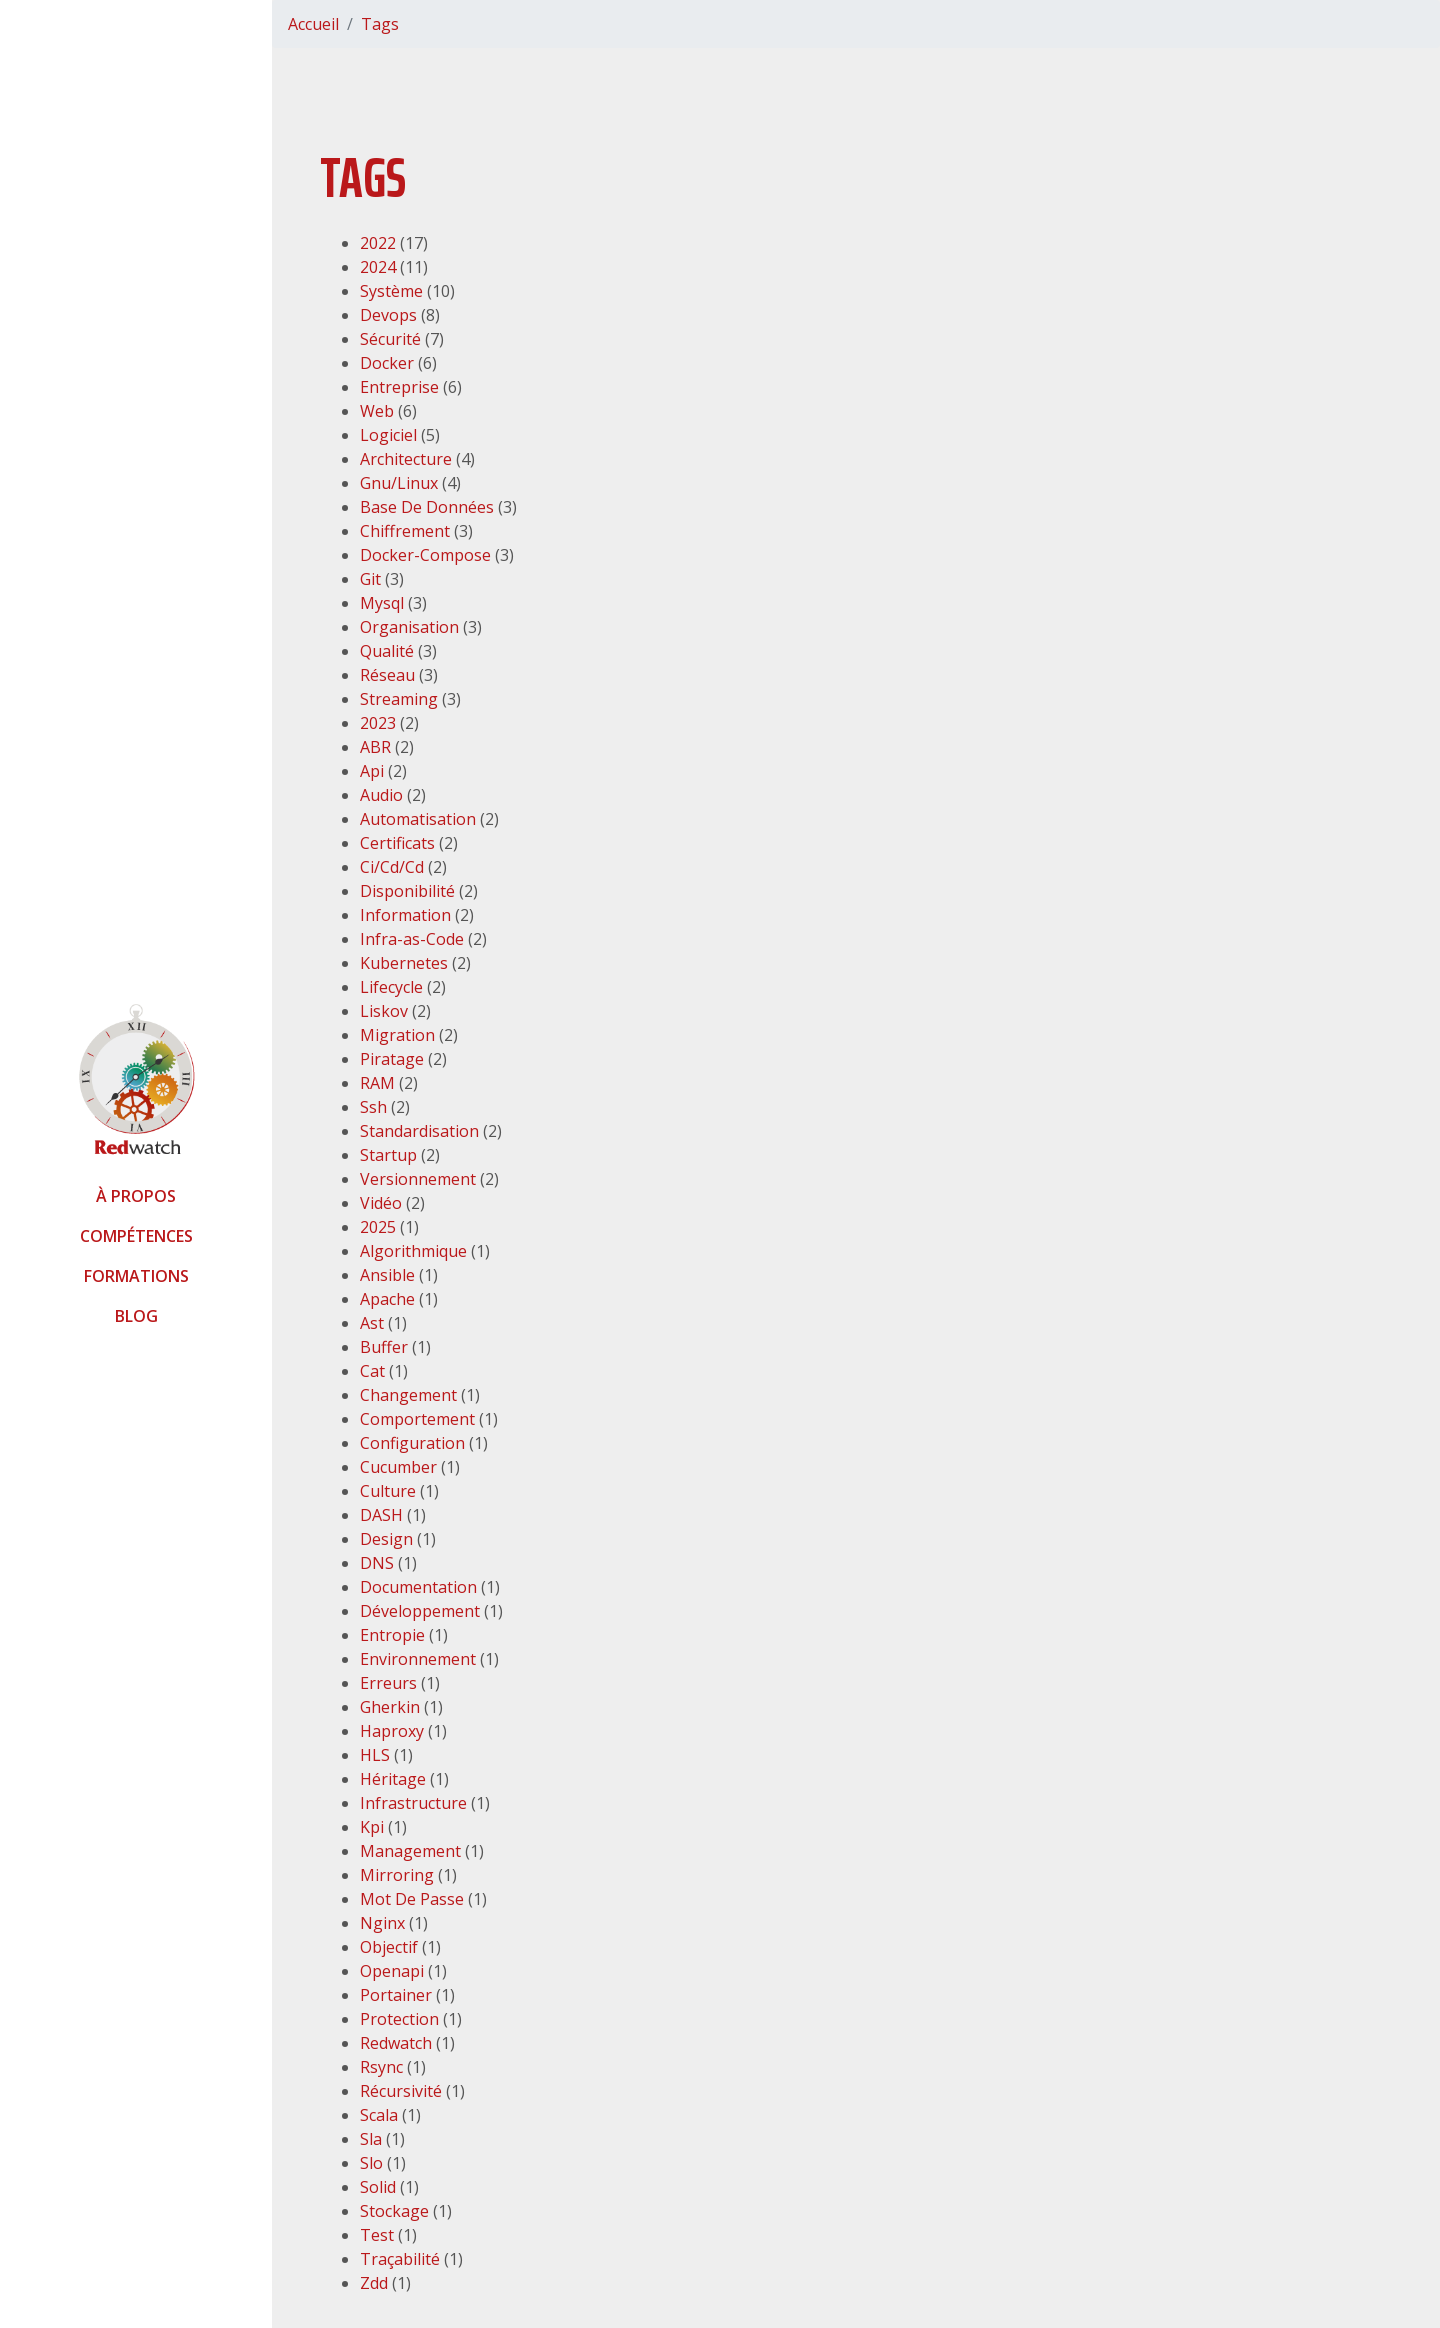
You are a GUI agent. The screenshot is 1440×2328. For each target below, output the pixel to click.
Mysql (382, 603)
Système (391, 291)
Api (372, 771)
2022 (378, 243)
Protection (399, 2019)
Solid (378, 2187)
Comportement (417, 1419)
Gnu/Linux (399, 483)
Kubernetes (404, 963)
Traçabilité (400, 2259)
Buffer (384, 1347)
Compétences (136, 1236)
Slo (371, 2163)
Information (405, 915)
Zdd (374, 2283)
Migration (397, 1035)
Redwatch (396, 2043)
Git (370, 579)
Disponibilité (407, 891)
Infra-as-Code (412, 939)
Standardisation (419, 1131)
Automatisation (418, 819)
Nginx (382, 1923)
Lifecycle (391, 987)
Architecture (406, 459)
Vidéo (381, 1203)
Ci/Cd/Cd (392, 867)
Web (377, 411)
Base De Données (427, 507)
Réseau (387, 675)
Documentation (418, 1587)
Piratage (392, 1059)
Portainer (396, 1995)
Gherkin (390, 1707)
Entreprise (399, 387)
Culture (388, 1491)
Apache (387, 1299)
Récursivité (401, 2091)
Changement (408, 1395)
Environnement (418, 1659)
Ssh (373, 1107)
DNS (377, 1563)
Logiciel (388, 435)
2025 (378, 1227)
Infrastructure (413, 1803)
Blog (136, 1316)
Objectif (389, 1947)
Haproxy (392, 1731)
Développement (420, 1611)
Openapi (392, 1971)
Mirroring (397, 1875)
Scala (379, 2115)
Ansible (387, 1275)
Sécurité (390, 339)
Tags (380, 24)
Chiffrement (405, 531)
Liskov (384, 1011)
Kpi (372, 1827)
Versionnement (418, 1179)
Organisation (409, 627)
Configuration (412, 1443)
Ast (372, 1323)
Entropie (392, 1635)
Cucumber (398, 1467)
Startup (388, 1155)
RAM (377, 1083)
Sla (371, 2139)
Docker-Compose (425, 555)
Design (386, 1539)
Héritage (393, 1779)
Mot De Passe (412, 1899)
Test (377, 2235)
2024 (378, 267)
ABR (375, 747)
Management (410, 1851)
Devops (388, 315)
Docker (387, 363)
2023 (378, 723)
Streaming (399, 699)
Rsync (381, 2067)
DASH (381, 1515)
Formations (136, 1276)
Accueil (313, 24)
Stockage (394, 2211)
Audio (381, 795)
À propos (136, 1196)
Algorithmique (413, 1251)
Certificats (397, 843)
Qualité (387, 651)
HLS (375, 1755)
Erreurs (388, 1683)
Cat (372, 1371)
